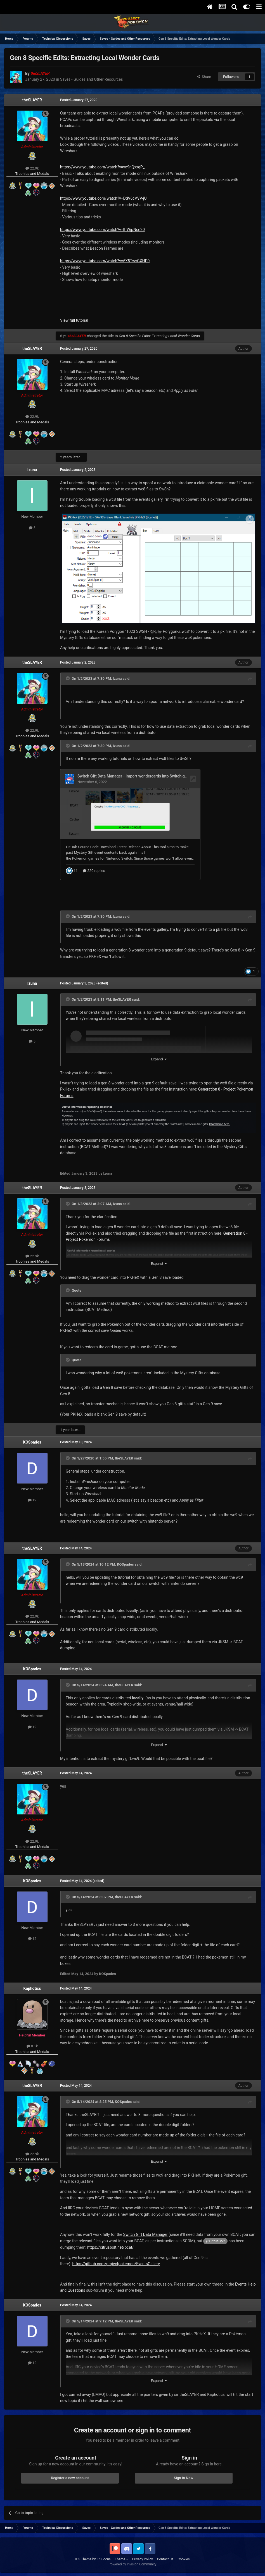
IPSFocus (103, 2558)
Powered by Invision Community (133, 2563)
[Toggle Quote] (68, 678)
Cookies (184, 2558)
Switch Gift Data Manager (145, 2233)
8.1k (32, 2045)
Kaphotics (32, 1987)
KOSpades (32, 1441)
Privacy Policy (142, 2558)
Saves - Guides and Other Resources (91, 79)
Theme (121, 2558)
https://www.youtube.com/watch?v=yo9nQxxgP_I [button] (103, 167)
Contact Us (165, 2558)
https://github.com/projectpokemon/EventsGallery (116, 2263)
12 (32, 1499)
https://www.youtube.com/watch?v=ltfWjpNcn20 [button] (102, 229)
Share (204, 77)
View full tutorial (74, 320)
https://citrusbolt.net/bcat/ (110, 2246)
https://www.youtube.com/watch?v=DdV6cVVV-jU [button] (103, 198)
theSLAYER (32, 100)
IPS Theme (83, 2558)
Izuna (32, 470)
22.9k (32, 168)
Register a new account (70, 2477)
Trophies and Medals (32, 173)
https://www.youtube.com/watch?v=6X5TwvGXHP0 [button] (105, 261)
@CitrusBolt (215, 2240)
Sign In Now (183, 2477)
